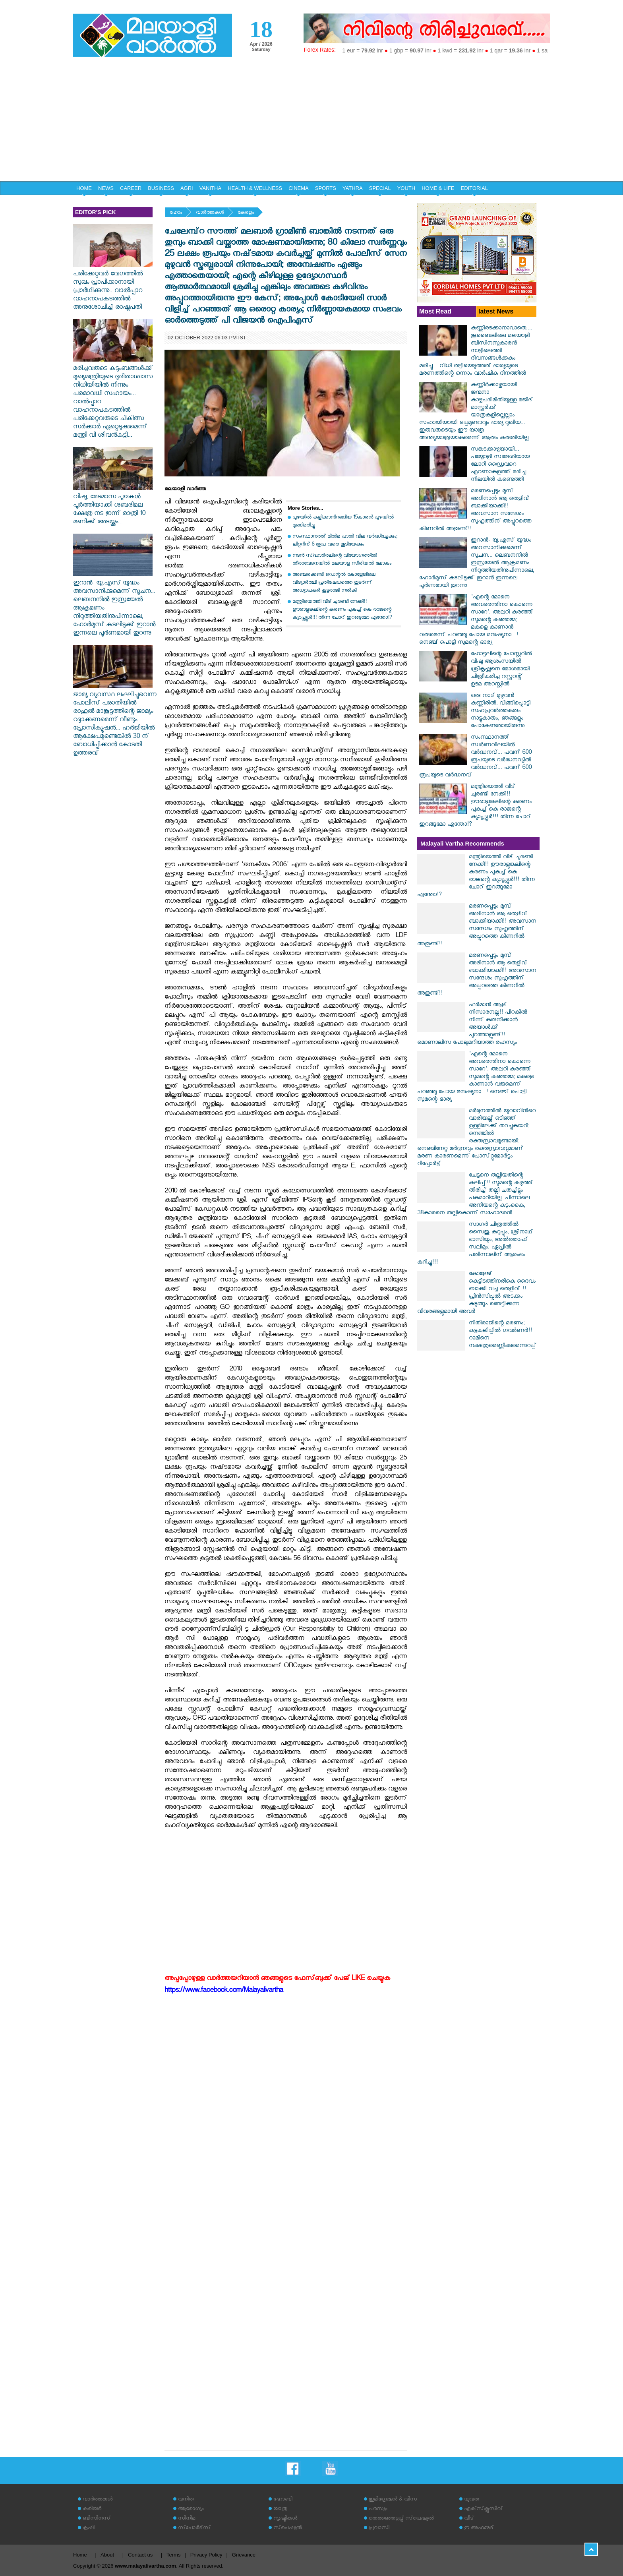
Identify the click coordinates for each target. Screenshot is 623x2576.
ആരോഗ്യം (190, 2509)
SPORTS (325, 188)
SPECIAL (380, 188)
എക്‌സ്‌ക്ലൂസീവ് (483, 2509)
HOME (84, 188)
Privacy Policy (206, 2555)
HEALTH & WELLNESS (255, 188)
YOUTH (406, 188)
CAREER (130, 188)
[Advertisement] (311, 121)
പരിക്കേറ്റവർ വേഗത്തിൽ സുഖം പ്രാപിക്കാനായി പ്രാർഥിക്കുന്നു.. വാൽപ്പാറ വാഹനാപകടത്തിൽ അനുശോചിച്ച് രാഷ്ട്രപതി (113, 287)
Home (80, 2555)
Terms (173, 2555)
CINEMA (298, 188)
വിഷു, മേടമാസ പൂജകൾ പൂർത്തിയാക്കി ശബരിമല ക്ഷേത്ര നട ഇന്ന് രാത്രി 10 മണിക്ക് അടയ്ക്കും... (113, 506)
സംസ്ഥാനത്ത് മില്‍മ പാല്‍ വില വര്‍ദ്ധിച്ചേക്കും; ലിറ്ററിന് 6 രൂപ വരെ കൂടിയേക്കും (344, 541)
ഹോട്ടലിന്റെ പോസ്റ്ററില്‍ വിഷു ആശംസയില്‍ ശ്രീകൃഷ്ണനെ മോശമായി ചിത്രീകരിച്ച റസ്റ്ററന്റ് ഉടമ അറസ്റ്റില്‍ (501, 670)
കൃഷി (89, 2528)
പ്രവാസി (379, 2528)
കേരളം (246, 213)
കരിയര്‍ (92, 2509)
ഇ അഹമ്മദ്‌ (478, 2528)
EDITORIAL (474, 188)
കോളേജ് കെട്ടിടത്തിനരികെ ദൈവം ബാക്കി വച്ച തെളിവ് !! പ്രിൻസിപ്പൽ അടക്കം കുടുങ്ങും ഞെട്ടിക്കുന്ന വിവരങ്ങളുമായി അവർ (476, 1293)
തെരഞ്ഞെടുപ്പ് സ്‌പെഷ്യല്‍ (401, 2519)
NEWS (106, 188)
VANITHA (210, 188)
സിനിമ (186, 2519)
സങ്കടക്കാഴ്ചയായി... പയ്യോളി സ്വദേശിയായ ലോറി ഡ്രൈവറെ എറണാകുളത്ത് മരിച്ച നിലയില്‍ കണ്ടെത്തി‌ (500, 465)
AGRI (186, 188)
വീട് (469, 2519)
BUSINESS (161, 188)
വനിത (186, 2500)
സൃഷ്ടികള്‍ (285, 2519)
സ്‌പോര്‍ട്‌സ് (194, 2528)
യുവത (471, 2500)
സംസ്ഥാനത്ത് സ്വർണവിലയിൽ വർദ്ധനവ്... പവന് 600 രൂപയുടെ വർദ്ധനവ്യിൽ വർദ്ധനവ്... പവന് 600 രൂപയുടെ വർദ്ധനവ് (475, 757)
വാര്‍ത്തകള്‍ (210, 213)
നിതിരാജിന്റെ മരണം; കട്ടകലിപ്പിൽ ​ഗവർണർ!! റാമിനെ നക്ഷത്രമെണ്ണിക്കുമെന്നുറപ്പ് (502, 1335)
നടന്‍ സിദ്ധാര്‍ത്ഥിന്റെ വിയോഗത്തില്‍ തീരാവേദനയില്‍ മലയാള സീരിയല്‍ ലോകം (341, 560)
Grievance (243, 2555)
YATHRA (352, 188)
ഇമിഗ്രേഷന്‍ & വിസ (393, 2500)
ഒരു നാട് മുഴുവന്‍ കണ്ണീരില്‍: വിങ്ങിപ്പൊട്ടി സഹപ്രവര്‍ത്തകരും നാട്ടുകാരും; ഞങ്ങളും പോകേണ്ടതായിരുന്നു (500, 711)
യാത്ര (280, 2509)
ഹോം (176, 213)
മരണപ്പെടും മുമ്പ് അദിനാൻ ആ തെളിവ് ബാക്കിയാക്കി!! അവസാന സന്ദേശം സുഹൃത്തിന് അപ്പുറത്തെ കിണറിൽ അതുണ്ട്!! (475, 510)
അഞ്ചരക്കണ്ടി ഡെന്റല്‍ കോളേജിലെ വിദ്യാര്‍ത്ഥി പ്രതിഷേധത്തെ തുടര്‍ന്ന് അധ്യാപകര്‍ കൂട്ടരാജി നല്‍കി (333, 583)
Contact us (140, 2555)
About (107, 2555)
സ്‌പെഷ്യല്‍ (287, 2528)
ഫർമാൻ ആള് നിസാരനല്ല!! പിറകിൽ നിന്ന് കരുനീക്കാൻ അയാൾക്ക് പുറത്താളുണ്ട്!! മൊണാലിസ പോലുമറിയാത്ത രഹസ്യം (472, 1024)
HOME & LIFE (438, 188)
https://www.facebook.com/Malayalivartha (223, 1991)
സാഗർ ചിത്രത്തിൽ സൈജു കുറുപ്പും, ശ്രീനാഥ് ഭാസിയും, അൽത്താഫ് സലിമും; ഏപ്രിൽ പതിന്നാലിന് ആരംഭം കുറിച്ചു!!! (475, 1244)
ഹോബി (282, 2500)
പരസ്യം (378, 2509)
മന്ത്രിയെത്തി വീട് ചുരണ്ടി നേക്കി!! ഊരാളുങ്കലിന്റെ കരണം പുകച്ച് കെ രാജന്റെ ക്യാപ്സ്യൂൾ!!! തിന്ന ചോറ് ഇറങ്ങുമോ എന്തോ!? (342, 610)
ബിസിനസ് (96, 2519)
